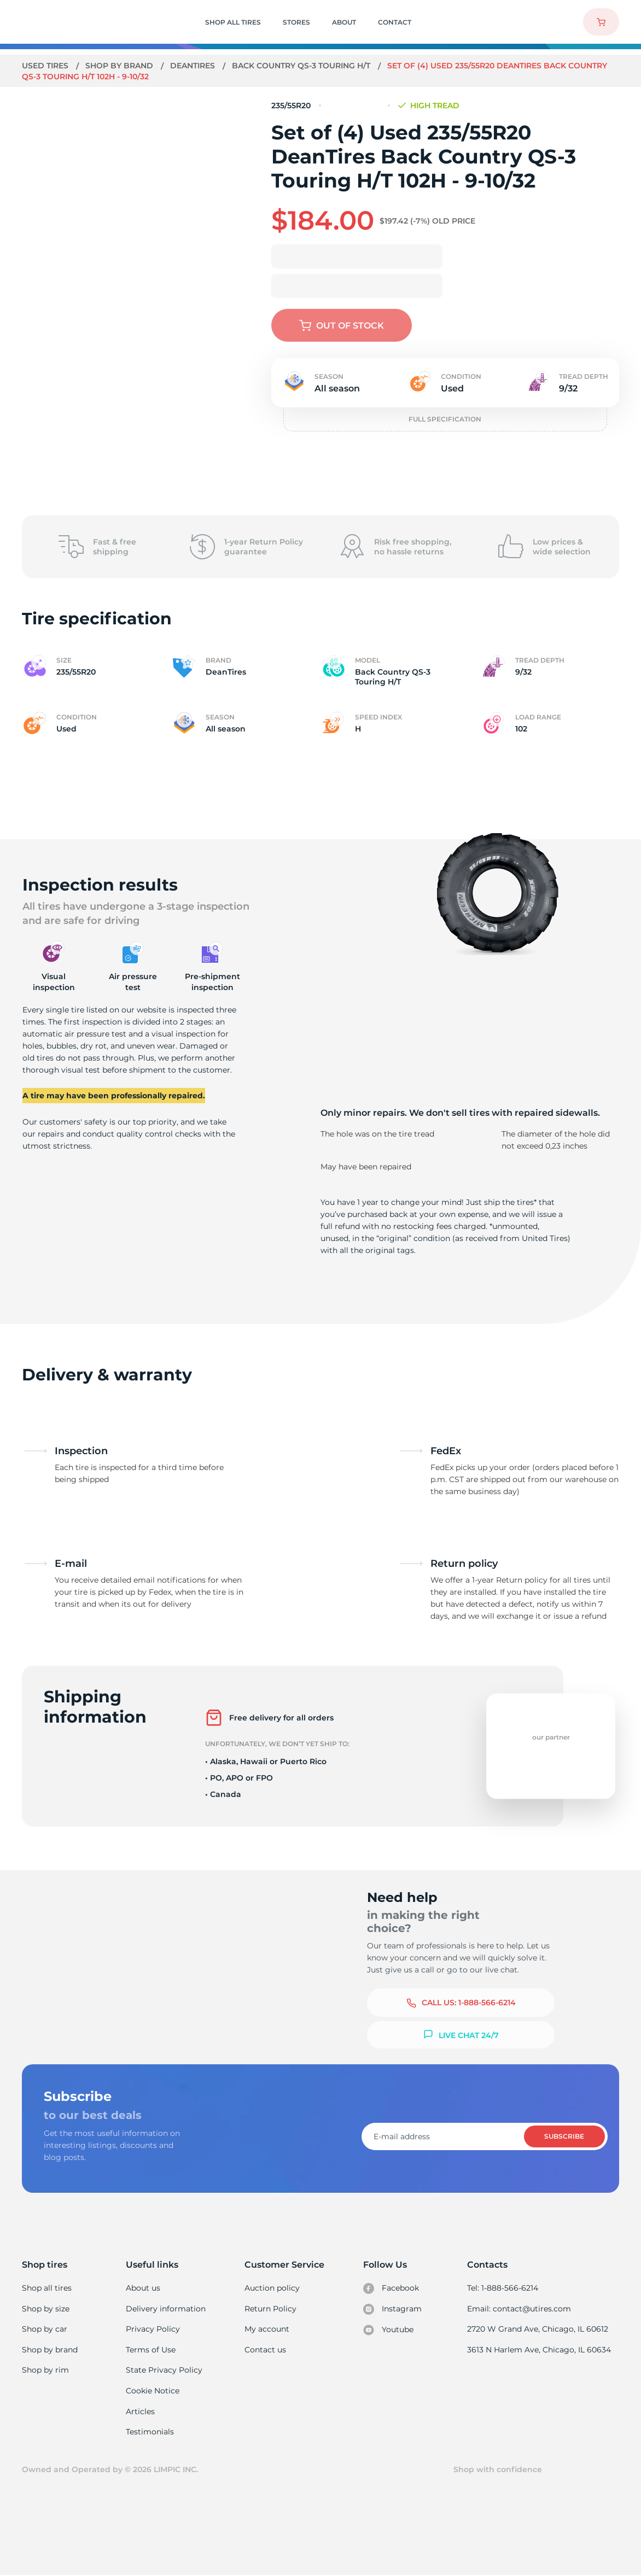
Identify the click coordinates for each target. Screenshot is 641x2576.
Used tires (46, 66)
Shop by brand (120, 66)
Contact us (265, 2350)
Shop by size (45, 2309)
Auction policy (272, 2288)
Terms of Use (151, 2350)
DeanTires (194, 66)
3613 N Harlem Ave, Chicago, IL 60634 (540, 2350)
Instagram (393, 2309)
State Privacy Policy (164, 2370)
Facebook (391, 2288)
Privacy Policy (153, 2329)
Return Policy (270, 2309)
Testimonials (151, 2432)
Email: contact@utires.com (520, 2309)
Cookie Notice (153, 2391)
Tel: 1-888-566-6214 (504, 2288)
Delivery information (166, 2309)
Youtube (389, 2330)
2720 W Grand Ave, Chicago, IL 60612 (538, 2329)
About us (144, 2288)
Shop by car (44, 2329)
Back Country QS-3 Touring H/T (304, 66)
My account (267, 2329)
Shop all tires (46, 2288)
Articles (141, 2411)
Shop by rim (45, 2370)
